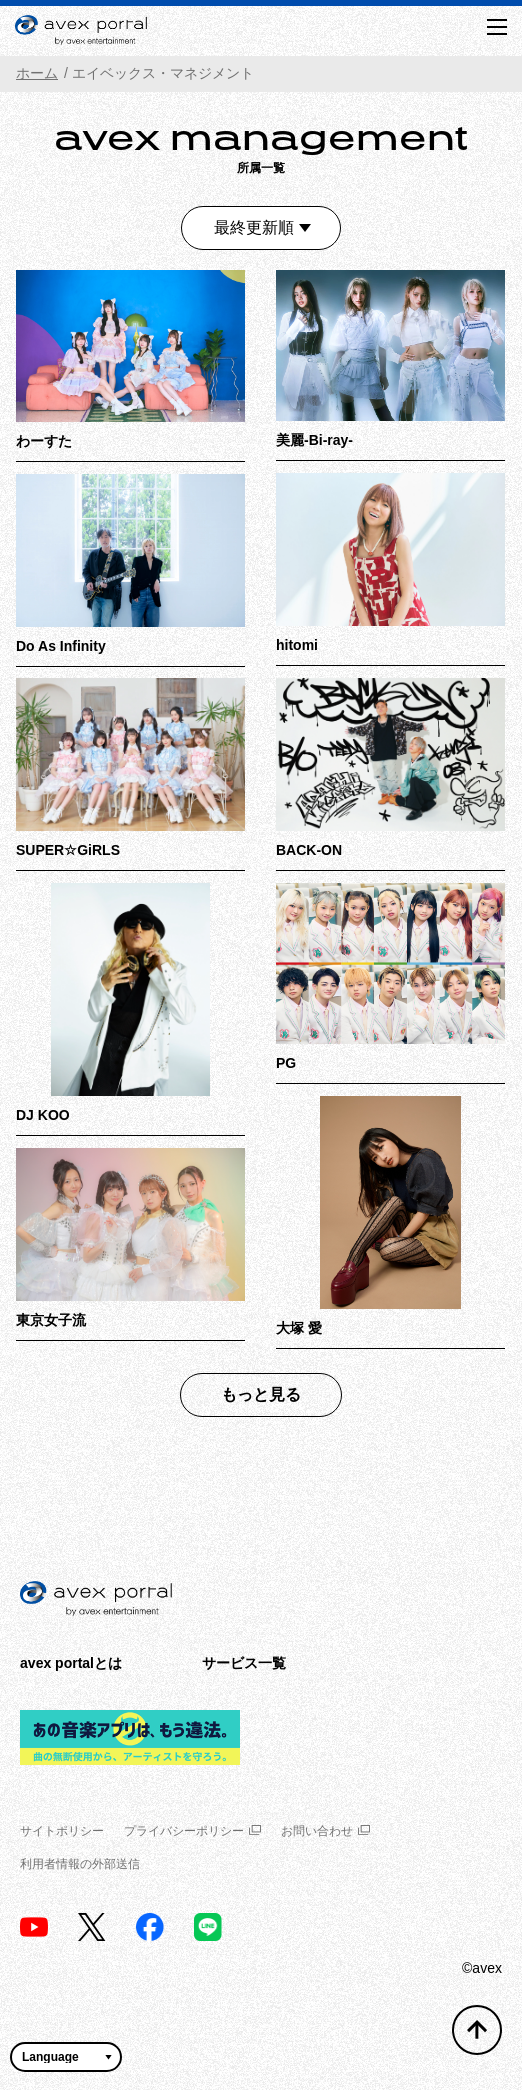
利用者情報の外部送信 (80, 1864)
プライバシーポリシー (192, 1831)
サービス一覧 (244, 1663)
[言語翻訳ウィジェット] (66, 2057)
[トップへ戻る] (477, 2030)
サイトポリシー (62, 1831)
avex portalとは (71, 1663)
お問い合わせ (325, 1831)
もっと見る (261, 1394)
